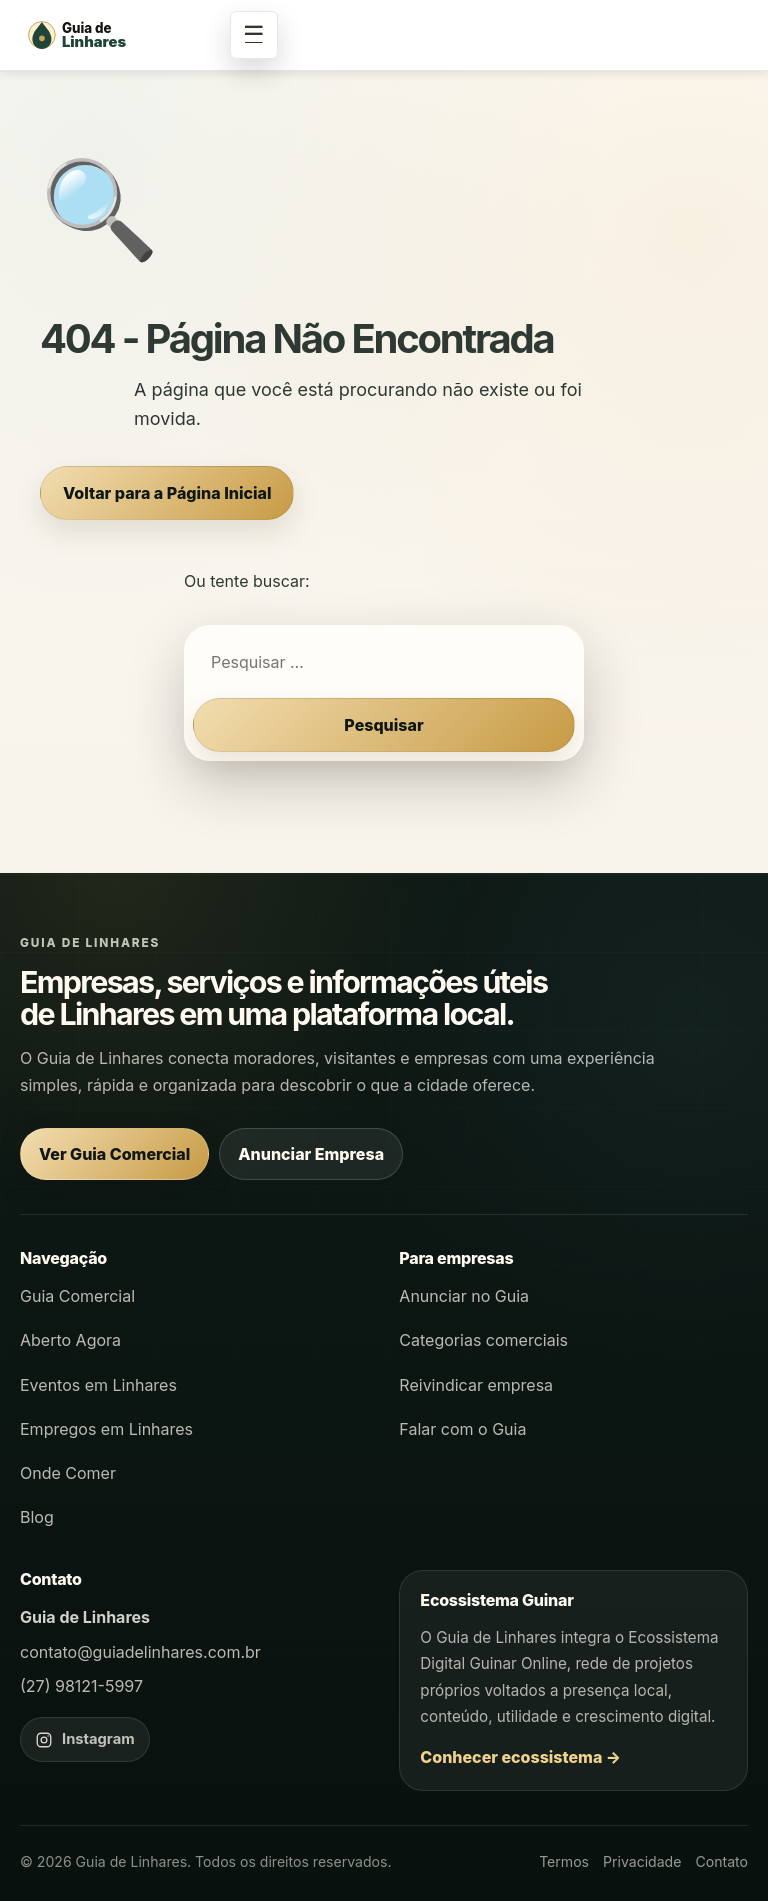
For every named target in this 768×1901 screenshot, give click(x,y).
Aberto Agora (70, 1340)
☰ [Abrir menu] (254, 34)
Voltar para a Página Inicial (167, 493)
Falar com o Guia (462, 1429)
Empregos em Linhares (106, 1429)
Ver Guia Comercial (114, 1154)
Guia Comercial (77, 1296)
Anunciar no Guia (464, 1296)
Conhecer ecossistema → (520, 1757)
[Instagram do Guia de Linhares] (85, 1739)
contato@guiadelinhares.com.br (140, 1652)
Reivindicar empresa (476, 1385)
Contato (721, 1861)
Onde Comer (68, 1473)
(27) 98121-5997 (81, 1686)
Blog (37, 1517)
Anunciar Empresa (311, 1154)
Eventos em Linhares (98, 1385)
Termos (564, 1861)
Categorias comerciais (483, 1340)
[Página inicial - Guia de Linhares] (120, 35)
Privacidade (642, 1861)
